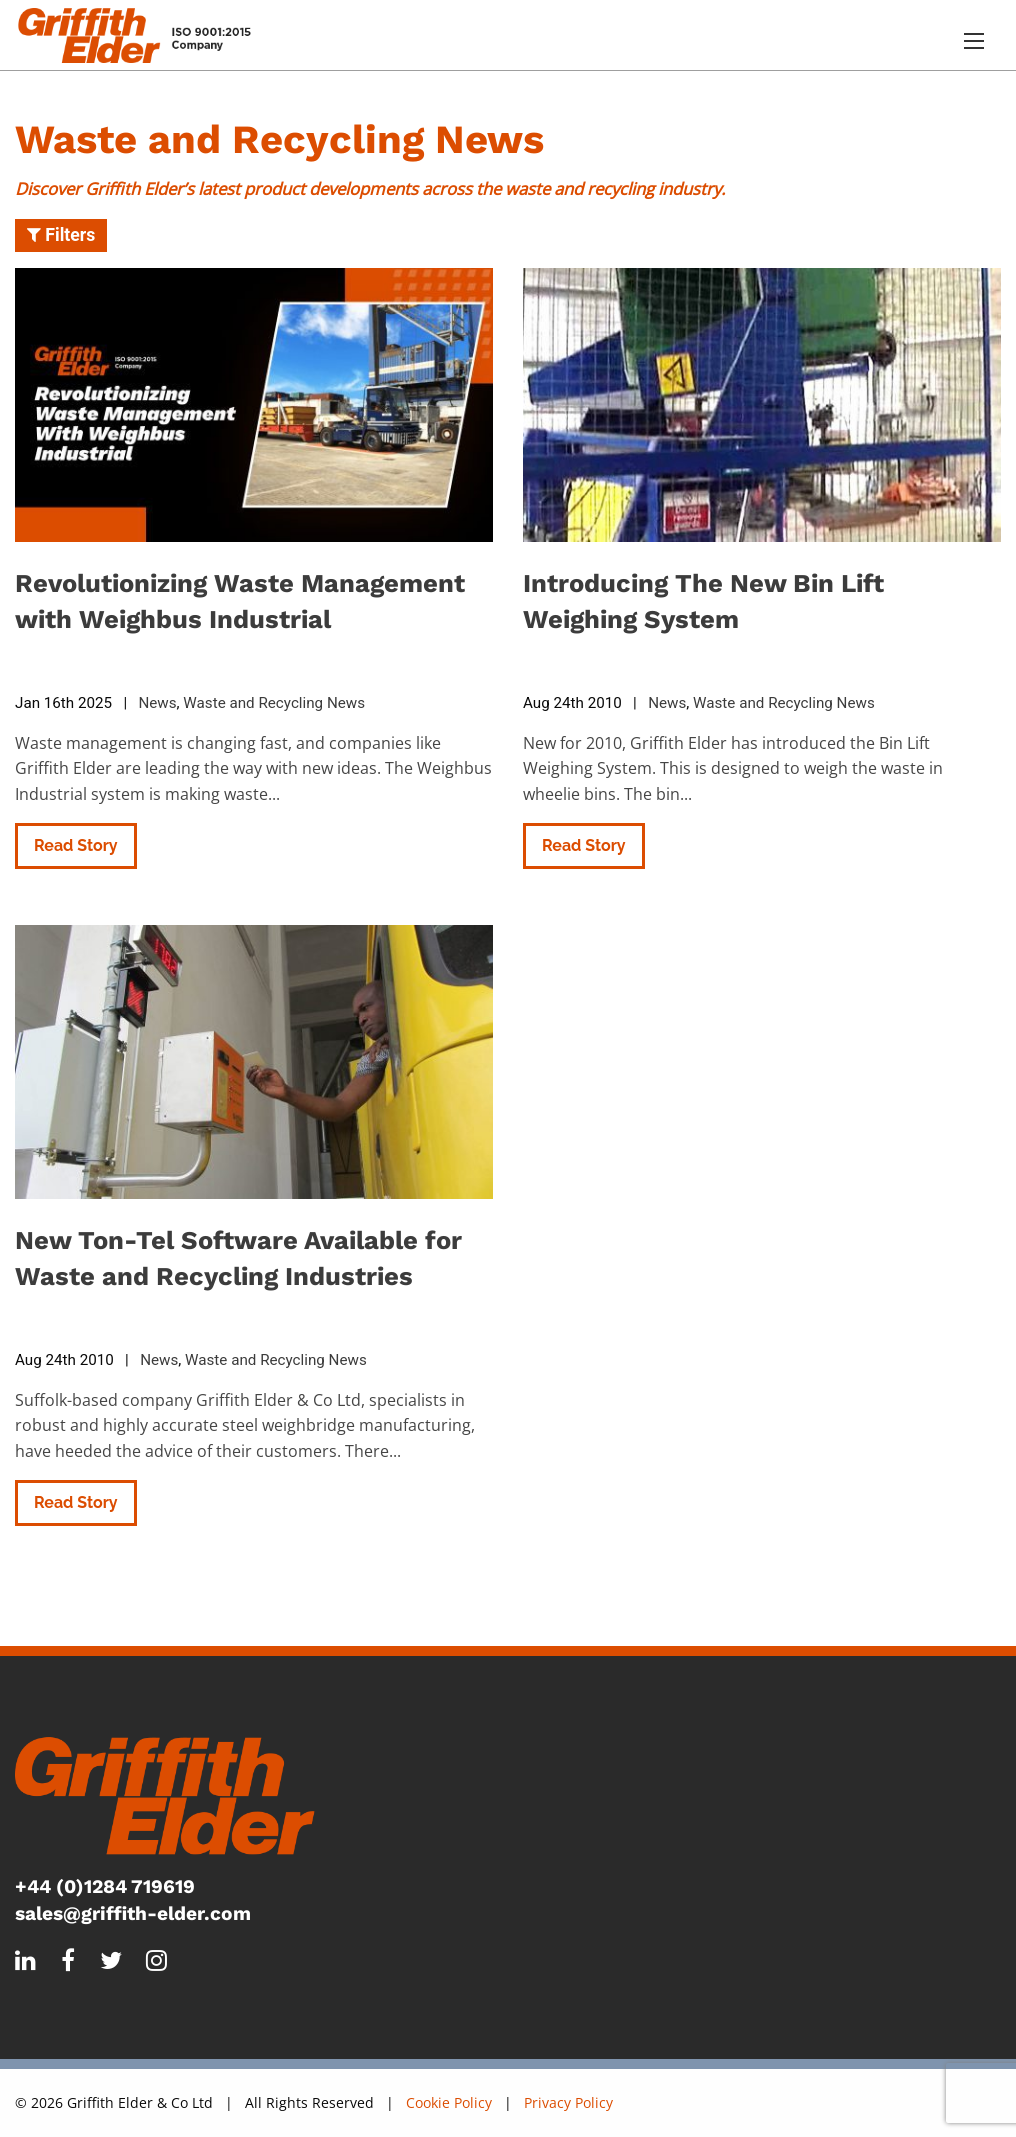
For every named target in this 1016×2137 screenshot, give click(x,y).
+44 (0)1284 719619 (105, 1886)
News (157, 703)
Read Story (76, 845)
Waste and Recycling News (274, 703)
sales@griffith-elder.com (133, 1913)
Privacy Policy (568, 2102)
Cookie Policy (449, 2102)
